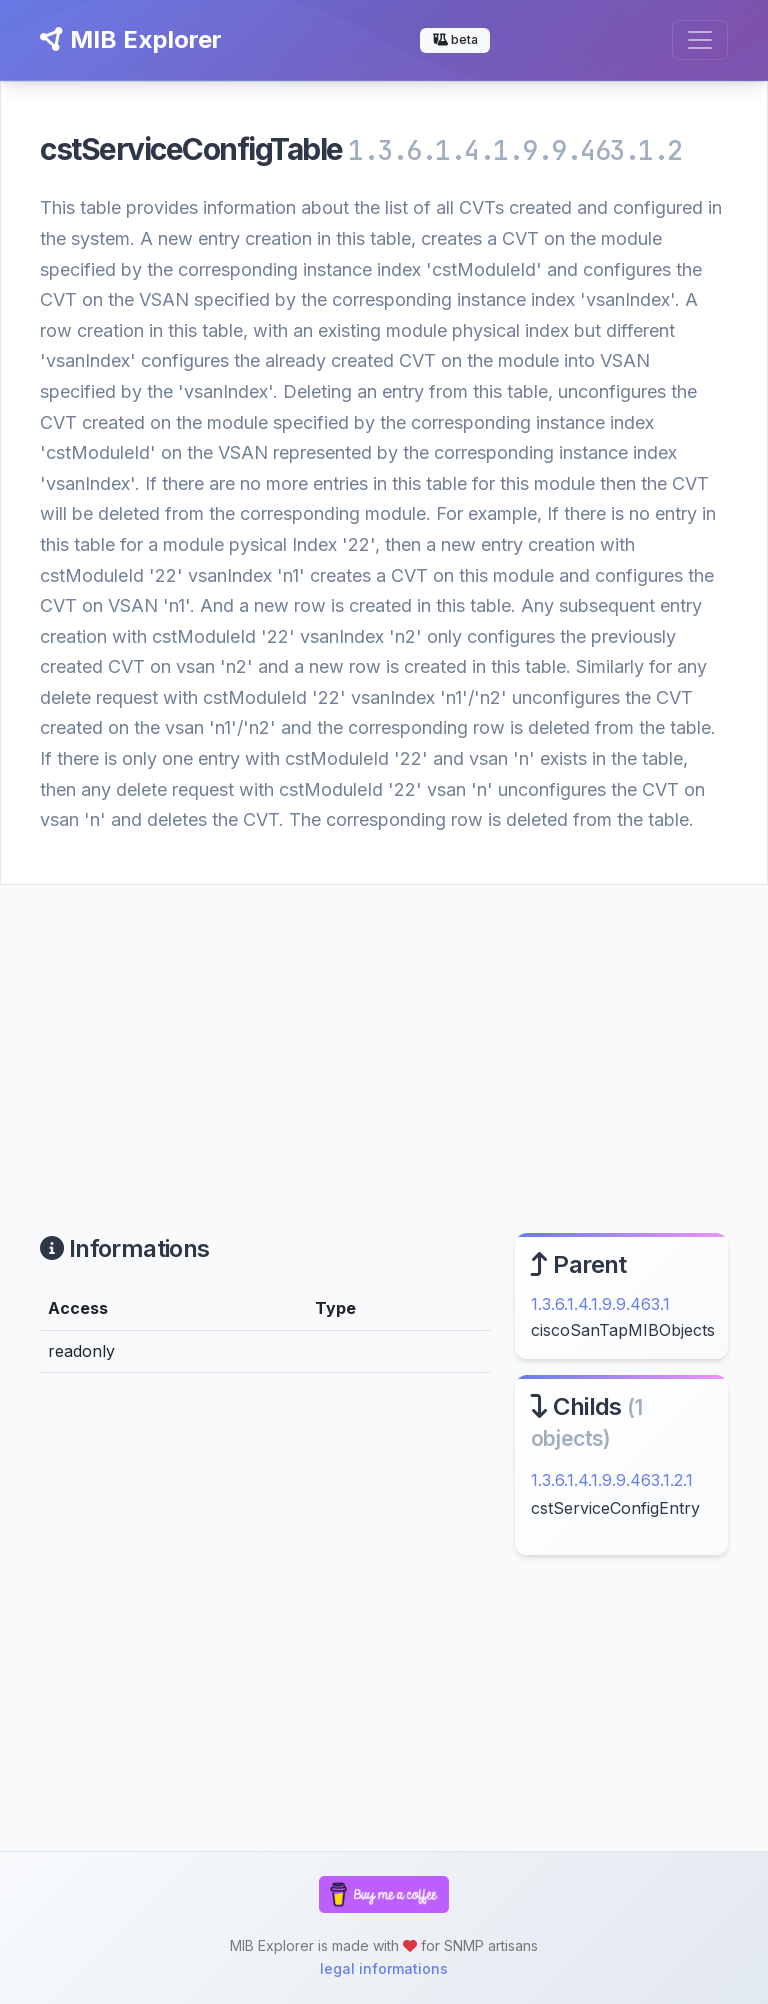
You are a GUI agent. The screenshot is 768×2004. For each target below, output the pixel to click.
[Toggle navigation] (700, 40)
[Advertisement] (384, 1035)
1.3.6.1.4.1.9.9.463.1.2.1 (612, 1480)
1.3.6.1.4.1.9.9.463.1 (600, 1304)
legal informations (384, 1968)
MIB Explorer (131, 39)
